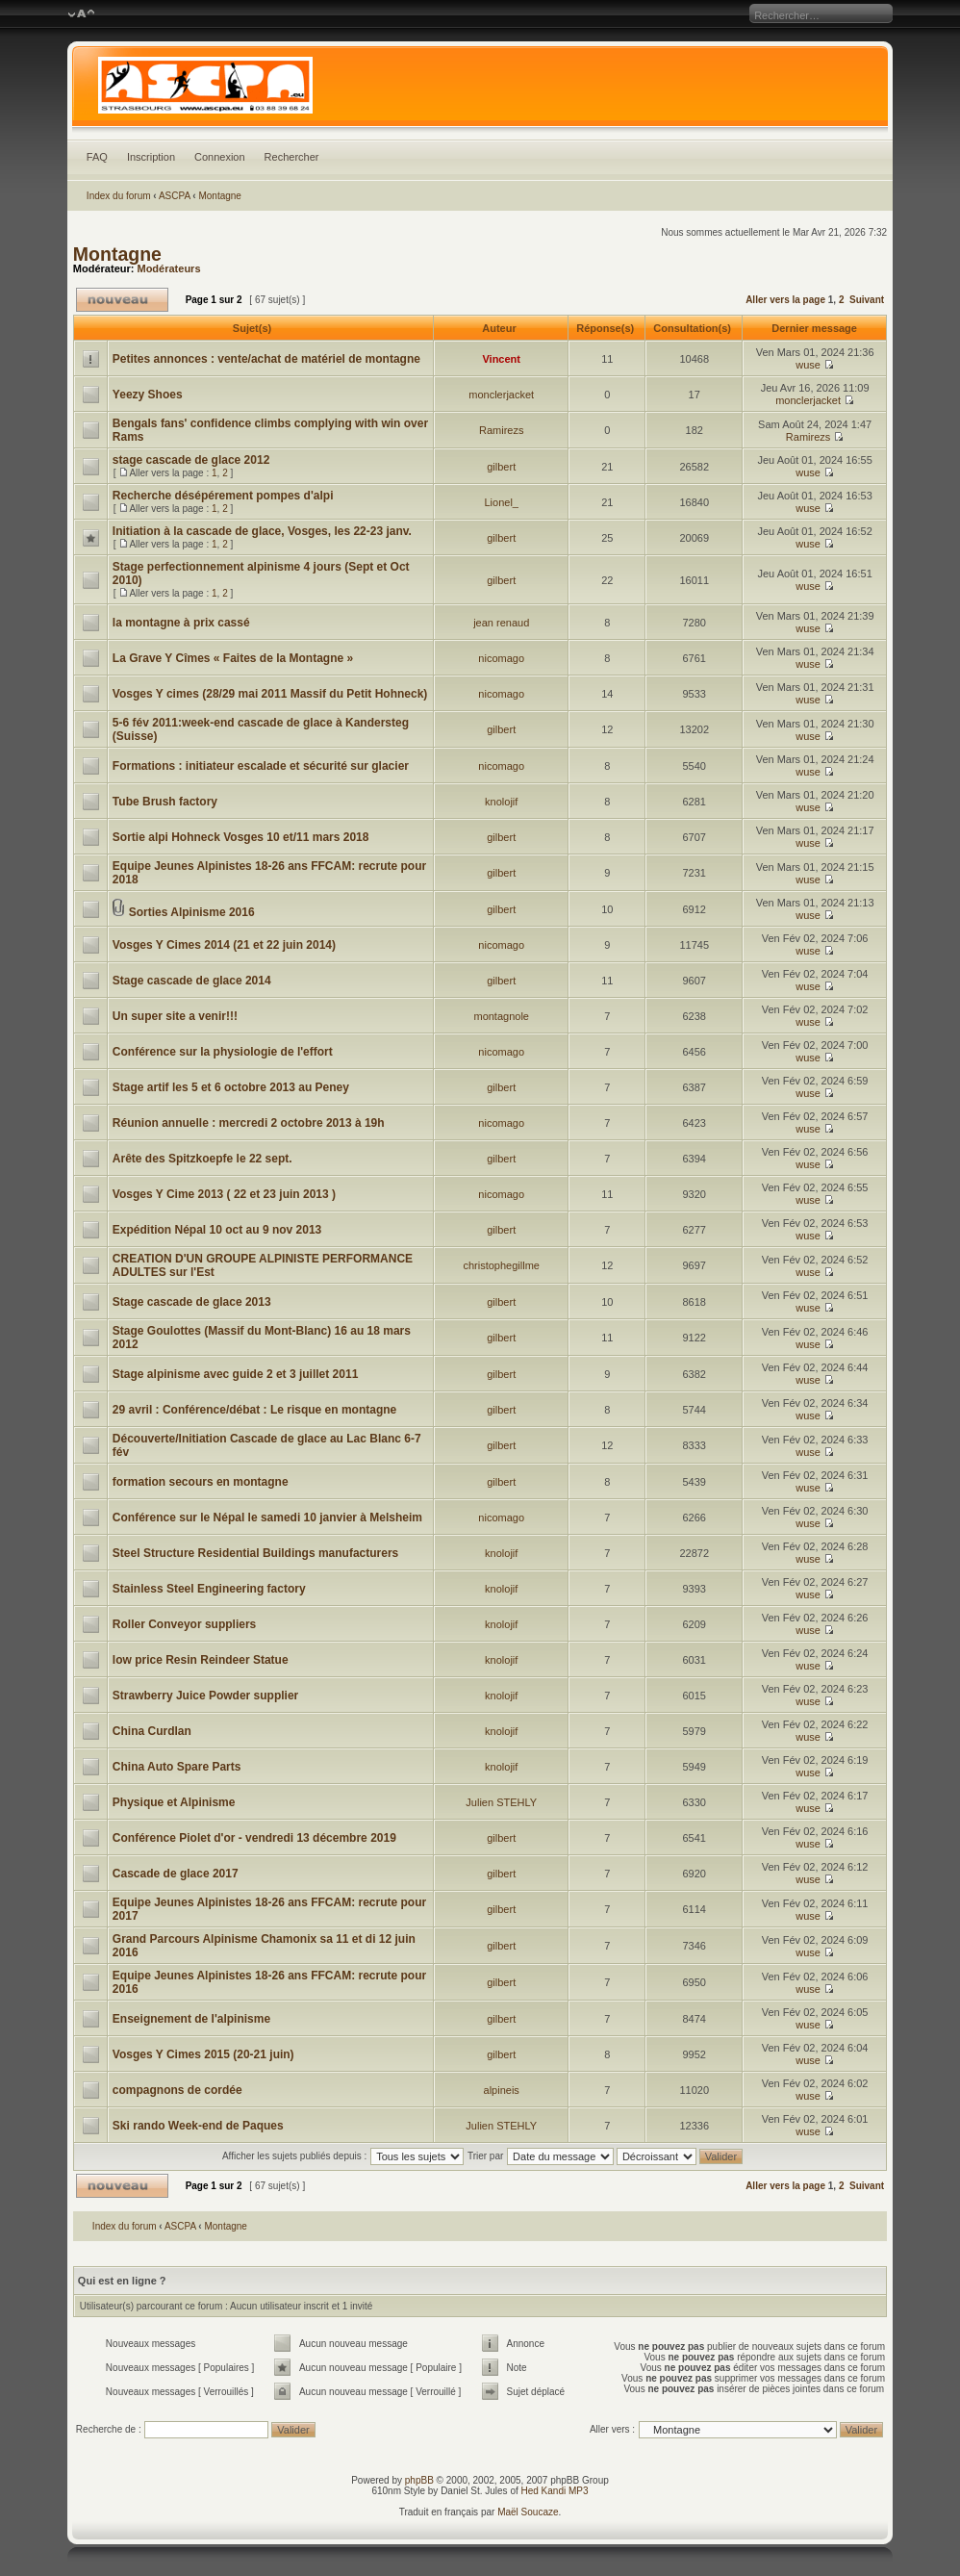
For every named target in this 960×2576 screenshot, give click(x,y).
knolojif (501, 801)
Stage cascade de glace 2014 (192, 980)
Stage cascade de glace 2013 (192, 1302)
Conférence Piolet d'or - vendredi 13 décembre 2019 (254, 1838)
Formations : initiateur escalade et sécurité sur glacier (261, 766)
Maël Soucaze (527, 2512)
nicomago (501, 658)
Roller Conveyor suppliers (184, 1624)
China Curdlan (152, 1731)
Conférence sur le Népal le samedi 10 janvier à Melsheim (267, 1517)
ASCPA (174, 196)
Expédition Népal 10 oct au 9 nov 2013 (217, 1230)
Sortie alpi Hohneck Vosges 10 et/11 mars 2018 (241, 837)
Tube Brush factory (165, 801)
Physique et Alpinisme (174, 1802)
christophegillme (501, 1265)
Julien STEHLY (501, 1802)
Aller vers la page (786, 299)
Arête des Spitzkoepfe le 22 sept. (202, 1158)
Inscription (151, 157)
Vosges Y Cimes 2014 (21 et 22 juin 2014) (224, 945)
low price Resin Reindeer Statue (201, 1660)
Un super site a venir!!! (175, 1016)
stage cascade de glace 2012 (191, 460)
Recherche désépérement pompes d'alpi (223, 495)
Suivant (866, 299)
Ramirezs (501, 430)
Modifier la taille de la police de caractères (81, 14)
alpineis (501, 2090)
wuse (808, 364)
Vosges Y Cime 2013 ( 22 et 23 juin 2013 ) (224, 1194)
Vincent (501, 359)
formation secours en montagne (201, 1482)
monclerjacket (501, 394)
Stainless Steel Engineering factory (209, 1588)
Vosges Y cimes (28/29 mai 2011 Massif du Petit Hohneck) (270, 694)
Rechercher (292, 157)
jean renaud (501, 622)
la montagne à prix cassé (181, 622)
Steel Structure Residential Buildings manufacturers (255, 1553)
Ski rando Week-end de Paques (198, 2125)
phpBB (419, 2480)
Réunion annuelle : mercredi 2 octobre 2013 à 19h (249, 1123)
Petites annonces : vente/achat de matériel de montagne (266, 359)
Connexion (219, 157)
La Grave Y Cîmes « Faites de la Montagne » (233, 658)
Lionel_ (501, 502)
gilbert (501, 466)
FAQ (97, 157)
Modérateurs (168, 268)
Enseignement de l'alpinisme (191, 2019)
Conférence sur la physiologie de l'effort (223, 1051)
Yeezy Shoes (148, 394)
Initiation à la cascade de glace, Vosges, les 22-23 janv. (262, 531)
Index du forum (119, 196)
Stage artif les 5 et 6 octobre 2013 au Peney (231, 1087)
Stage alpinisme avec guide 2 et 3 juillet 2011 (235, 1374)
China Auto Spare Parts (177, 1766)
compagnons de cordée (177, 2090)
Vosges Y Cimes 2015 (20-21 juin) (203, 2054)
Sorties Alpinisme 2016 (192, 912)
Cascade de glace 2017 (176, 1873)
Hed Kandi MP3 (555, 2491)
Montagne (219, 196)
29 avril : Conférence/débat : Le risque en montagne (254, 1409)
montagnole (501, 1016)
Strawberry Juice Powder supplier (205, 1695)
